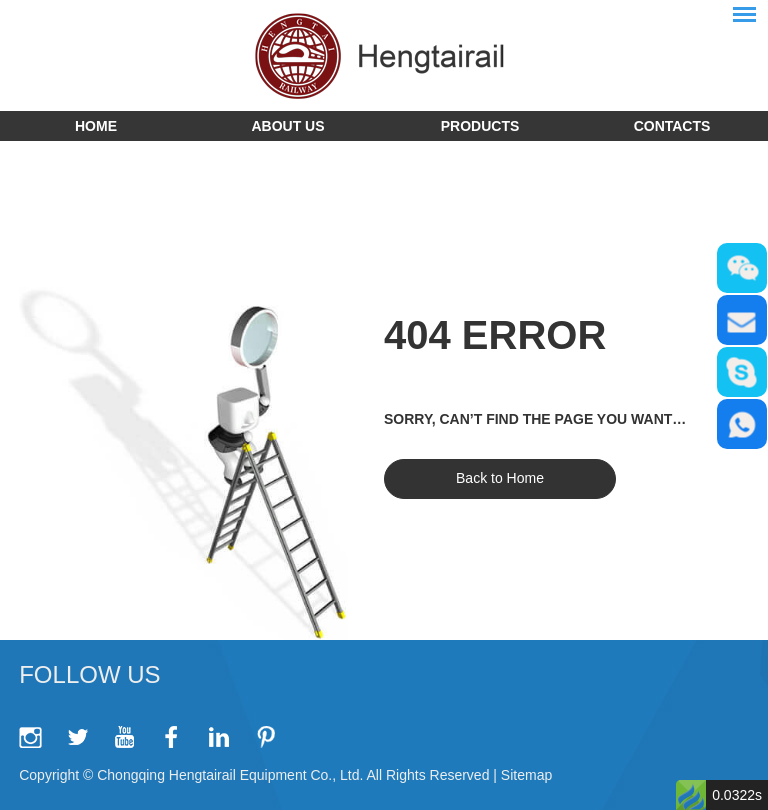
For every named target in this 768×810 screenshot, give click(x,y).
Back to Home (500, 478)
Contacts (672, 126)
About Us (287, 126)
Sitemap (526, 775)
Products (480, 126)
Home (96, 126)
